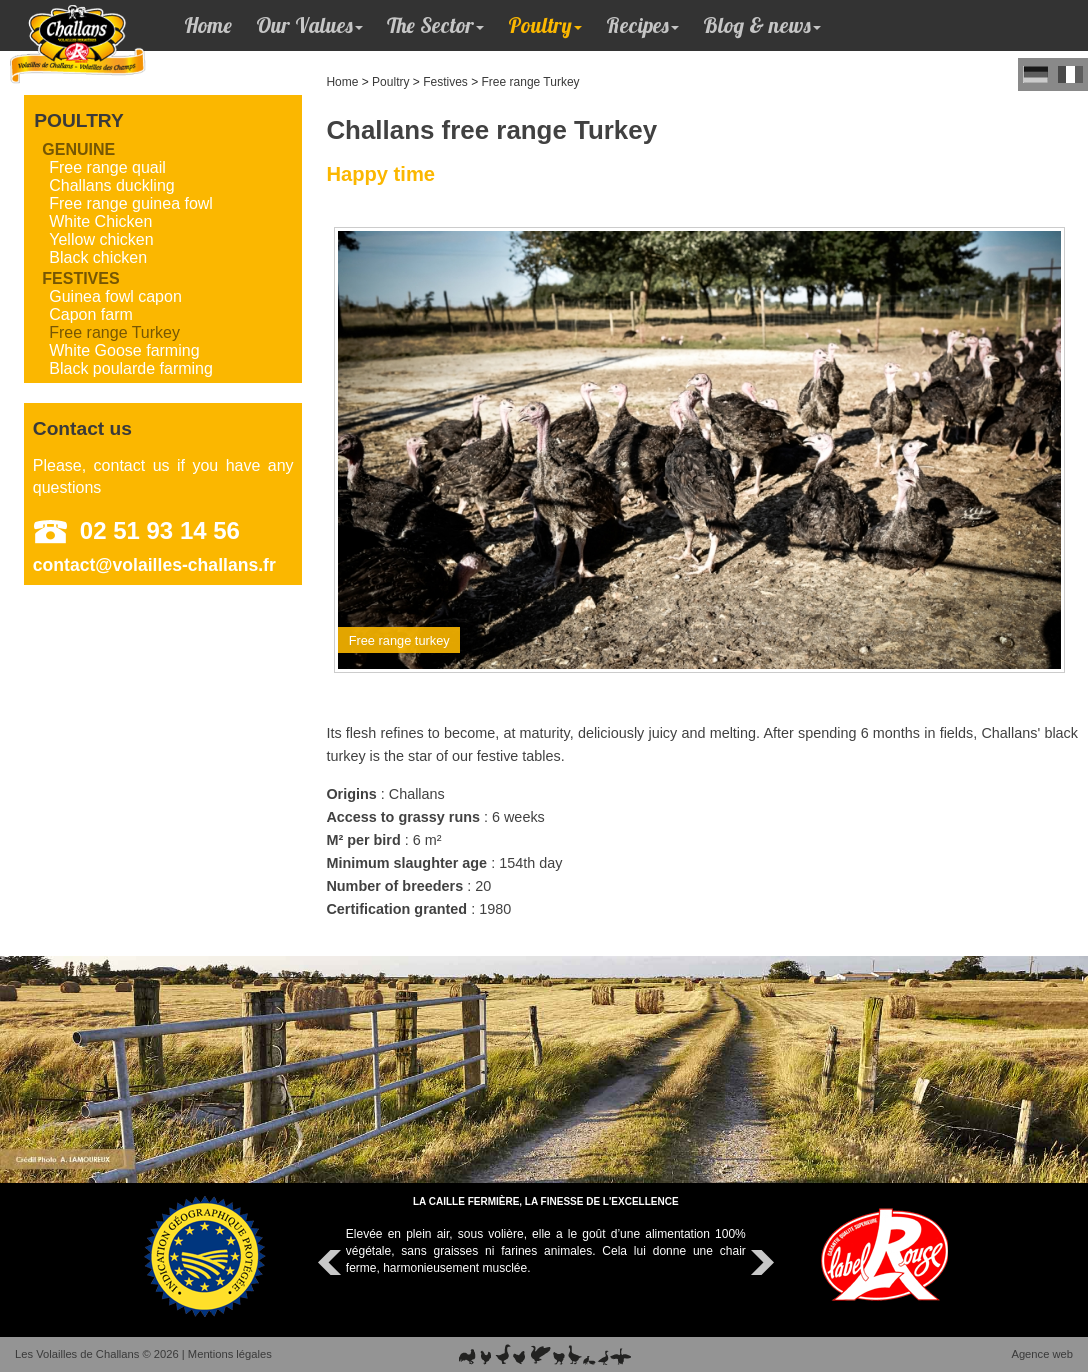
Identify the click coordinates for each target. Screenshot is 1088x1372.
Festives (445, 82)
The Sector (435, 25)
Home (208, 25)
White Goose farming (124, 350)
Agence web (1042, 1354)
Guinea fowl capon (115, 296)
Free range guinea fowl (131, 203)
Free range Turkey (531, 82)
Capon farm (91, 314)
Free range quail (107, 167)
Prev (332, 1263)
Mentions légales (230, 1354)
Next (760, 1263)
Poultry (545, 25)
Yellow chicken (101, 239)
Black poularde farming (131, 368)
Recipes (642, 25)
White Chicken (100, 221)
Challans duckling (111, 185)
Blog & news (762, 25)
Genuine (78, 149)
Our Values (309, 25)
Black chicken (98, 257)
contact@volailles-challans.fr (154, 565)
